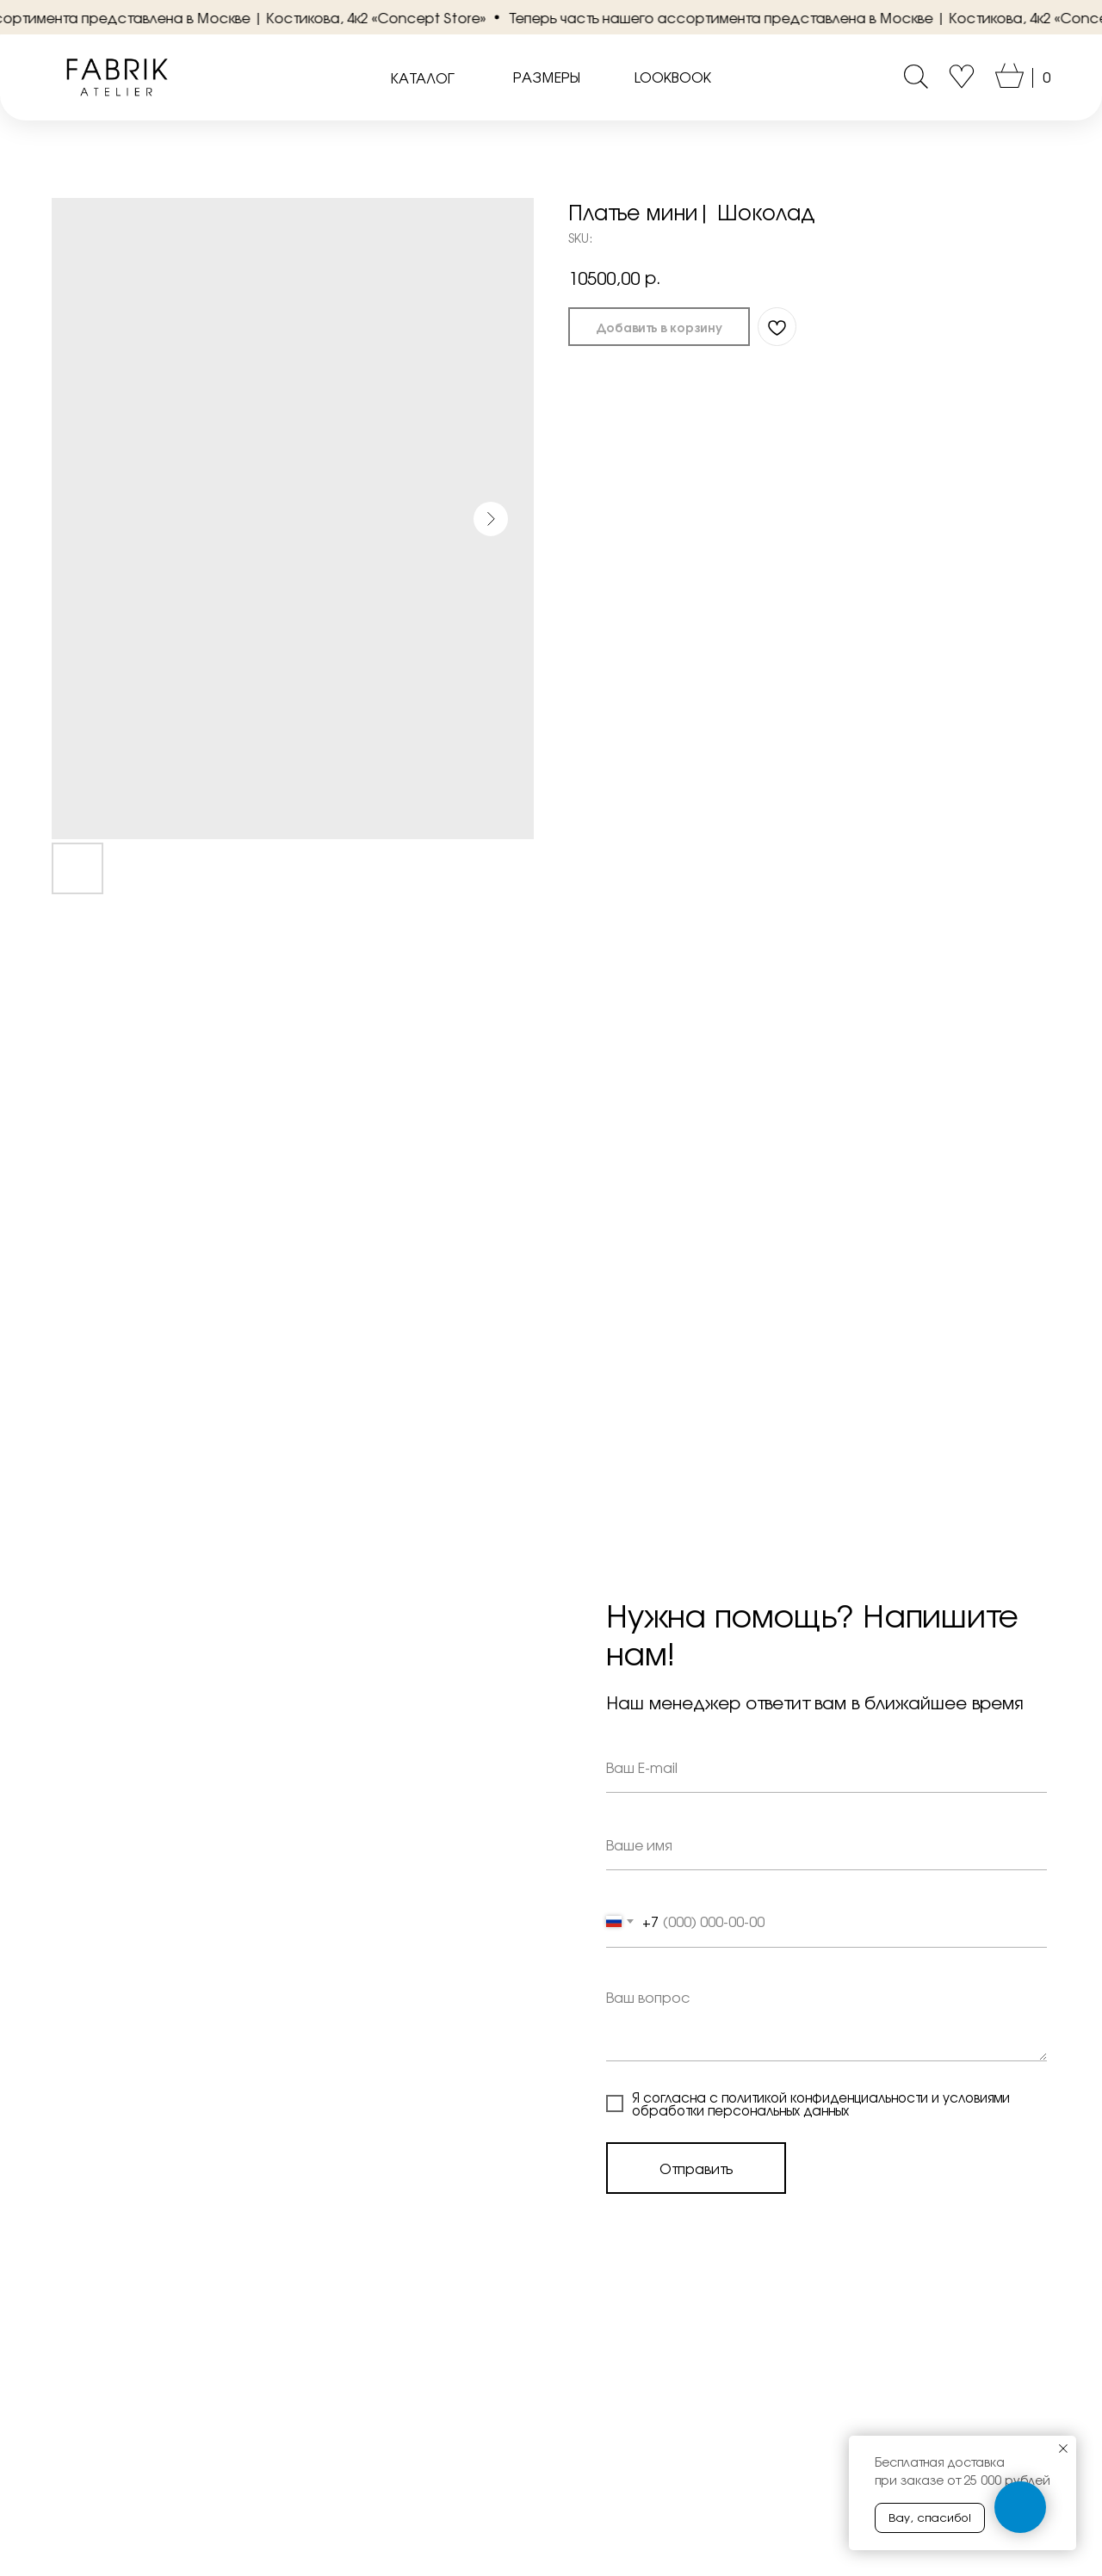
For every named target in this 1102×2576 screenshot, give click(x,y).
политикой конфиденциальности (824, 2097)
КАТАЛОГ (422, 77)
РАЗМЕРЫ (546, 76)
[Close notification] (1063, 2448)
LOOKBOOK (673, 76)
